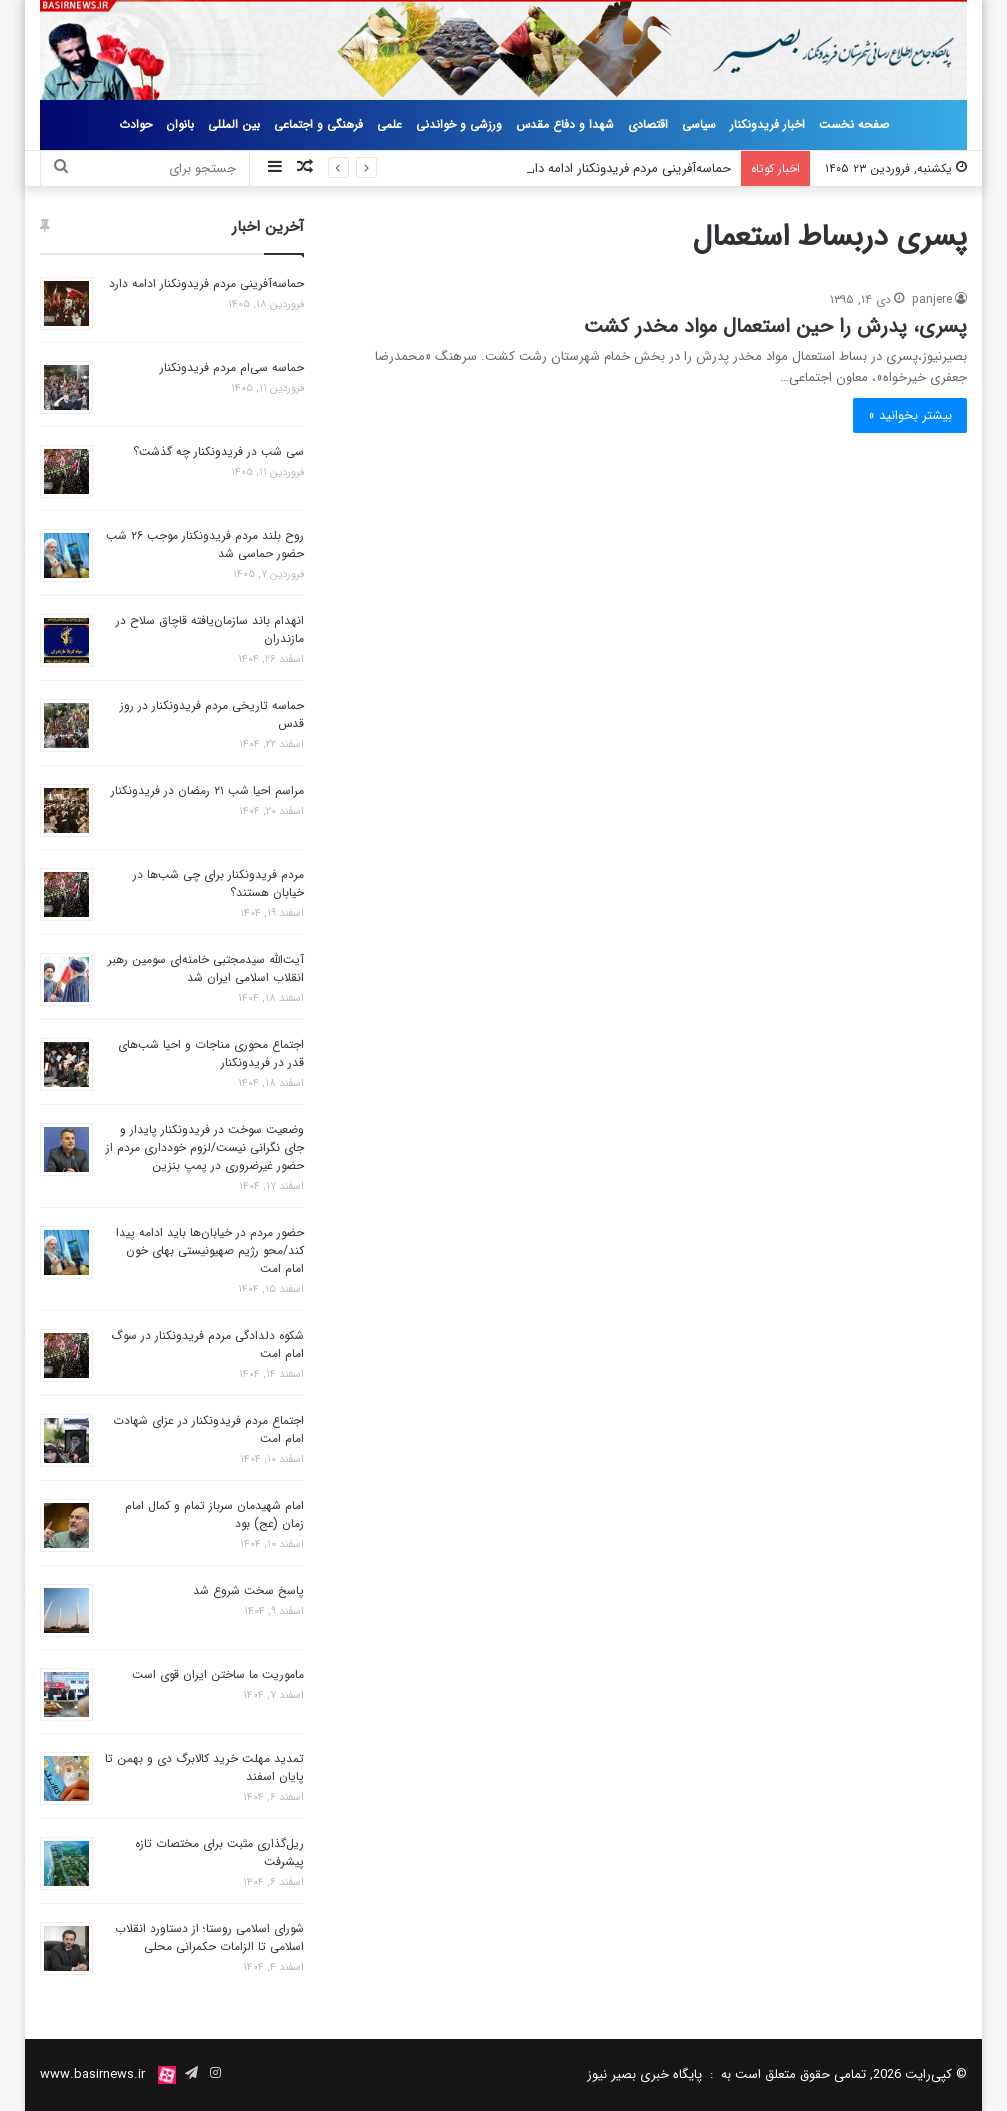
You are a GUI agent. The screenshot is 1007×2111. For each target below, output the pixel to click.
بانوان (180, 124)
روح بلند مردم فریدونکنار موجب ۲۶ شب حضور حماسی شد (205, 544)
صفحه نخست (854, 124)
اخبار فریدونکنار (767, 124)
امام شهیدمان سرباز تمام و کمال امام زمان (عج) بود (214, 1514)
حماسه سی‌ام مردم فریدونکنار (232, 367)
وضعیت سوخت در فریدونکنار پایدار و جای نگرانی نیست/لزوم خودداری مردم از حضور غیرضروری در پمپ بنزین (205, 1147)
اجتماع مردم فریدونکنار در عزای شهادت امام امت (208, 1429)
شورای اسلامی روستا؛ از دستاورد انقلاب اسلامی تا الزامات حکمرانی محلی (209, 1937)
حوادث (135, 124)
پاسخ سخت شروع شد (248, 1590)
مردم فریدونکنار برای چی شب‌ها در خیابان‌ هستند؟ (218, 883)
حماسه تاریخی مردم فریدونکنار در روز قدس (212, 714)
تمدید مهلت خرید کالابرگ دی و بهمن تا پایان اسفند (204, 1767)
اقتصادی (648, 124)
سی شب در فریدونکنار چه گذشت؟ (218, 451)
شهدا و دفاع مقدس (565, 124)
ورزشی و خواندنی (459, 124)
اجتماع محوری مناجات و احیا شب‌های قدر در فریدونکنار (211, 1053)
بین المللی (234, 124)
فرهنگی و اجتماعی (318, 124)
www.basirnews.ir (92, 2074)
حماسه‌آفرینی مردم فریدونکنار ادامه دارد (627, 168)
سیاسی (699, 124)
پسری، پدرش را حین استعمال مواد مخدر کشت (775, 326)
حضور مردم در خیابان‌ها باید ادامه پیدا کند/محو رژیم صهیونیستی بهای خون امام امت (210, 1250)
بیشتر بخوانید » (910, 415)
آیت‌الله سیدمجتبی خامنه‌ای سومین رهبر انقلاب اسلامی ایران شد (206, 968)
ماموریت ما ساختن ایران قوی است (218, 1674)
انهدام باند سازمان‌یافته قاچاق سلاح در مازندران (210, 629)
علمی (389, 124)
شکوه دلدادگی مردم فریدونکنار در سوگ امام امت (207, 1344)
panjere (932, 299)
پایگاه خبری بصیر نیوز (644, 2074)
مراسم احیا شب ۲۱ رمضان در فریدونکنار (207, 790)
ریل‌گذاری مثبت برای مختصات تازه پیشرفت (219, 1852)
